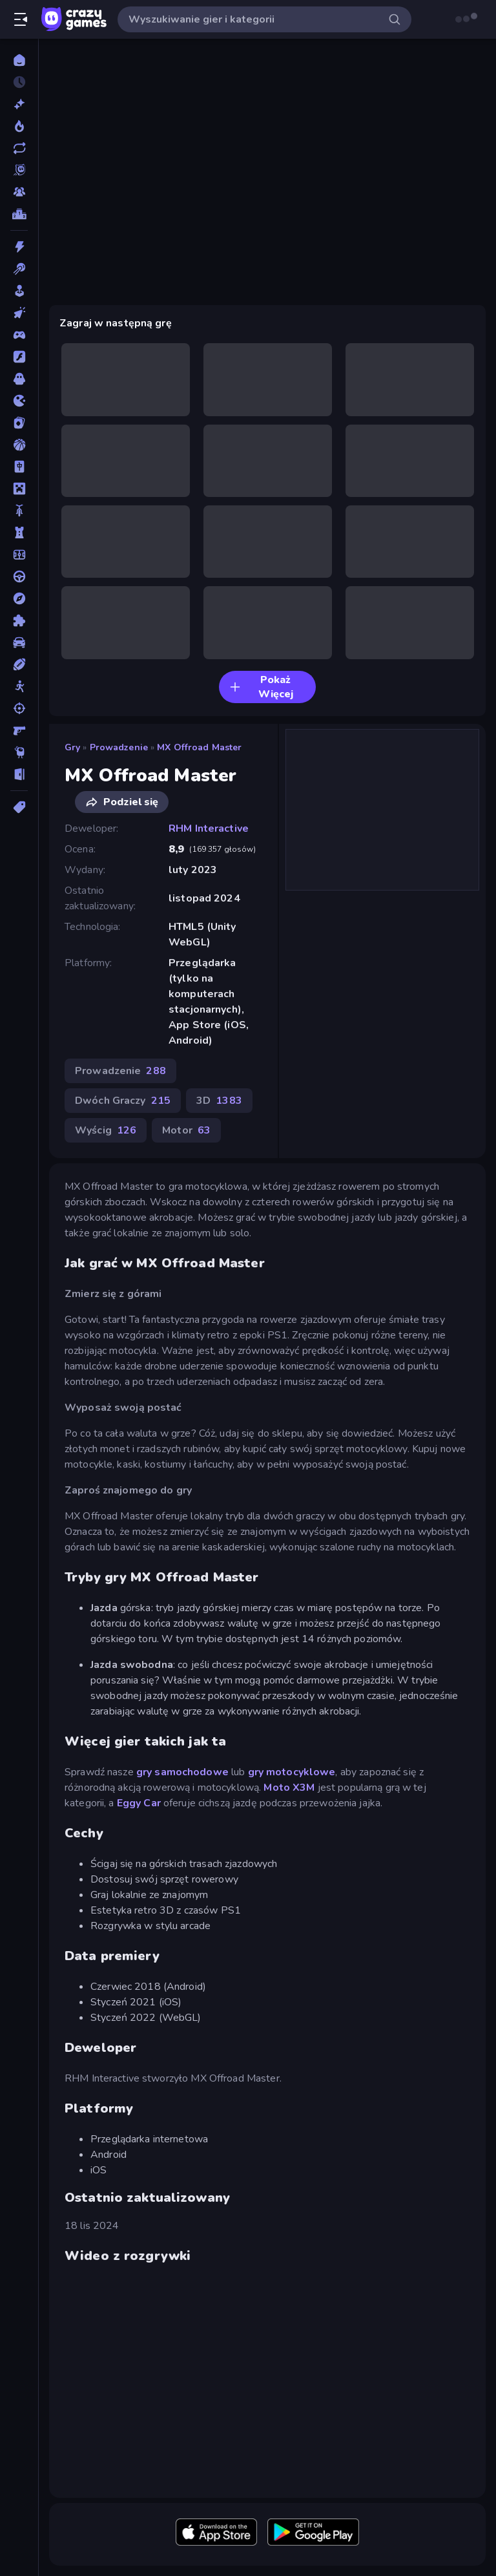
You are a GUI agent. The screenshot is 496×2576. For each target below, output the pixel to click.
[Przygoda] (19, 598)
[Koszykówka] (19, 445)
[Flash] (19, 357)
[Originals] (19, 170)
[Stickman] (19, 686)
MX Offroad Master (199, 747)
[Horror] (19, 379)
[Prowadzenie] (19, 576)
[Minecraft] (19, 489)
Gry (72, 747)
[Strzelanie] (19, 708)
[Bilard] (19, 269)
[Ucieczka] (19, 774)
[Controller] (19, 335)
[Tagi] (19, 807)
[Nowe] (19, 104)
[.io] (19, 401)
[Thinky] (19, 752)
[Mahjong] (19, 467)
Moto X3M (289, 1787)
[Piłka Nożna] (19, 554)
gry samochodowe (182, 1772)
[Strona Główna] (19, 60)
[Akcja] (19, 247)
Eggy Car (139, 1803)
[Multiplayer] (19, 192)
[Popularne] (19, 126)
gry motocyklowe (292, 1772)
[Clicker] (19, 313)
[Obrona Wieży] (19, 533)
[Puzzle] (19, 620)
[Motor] (19, 511)
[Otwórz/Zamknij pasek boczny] (20, 19)
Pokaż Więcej (261, 687)
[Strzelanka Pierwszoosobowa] (19, 730)
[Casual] (19, 291)
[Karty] (19, 423)
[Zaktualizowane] (19, 148)
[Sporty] (19, 664)
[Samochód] (19, 642)
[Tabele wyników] (19, 214)
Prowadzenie (119, 747)
